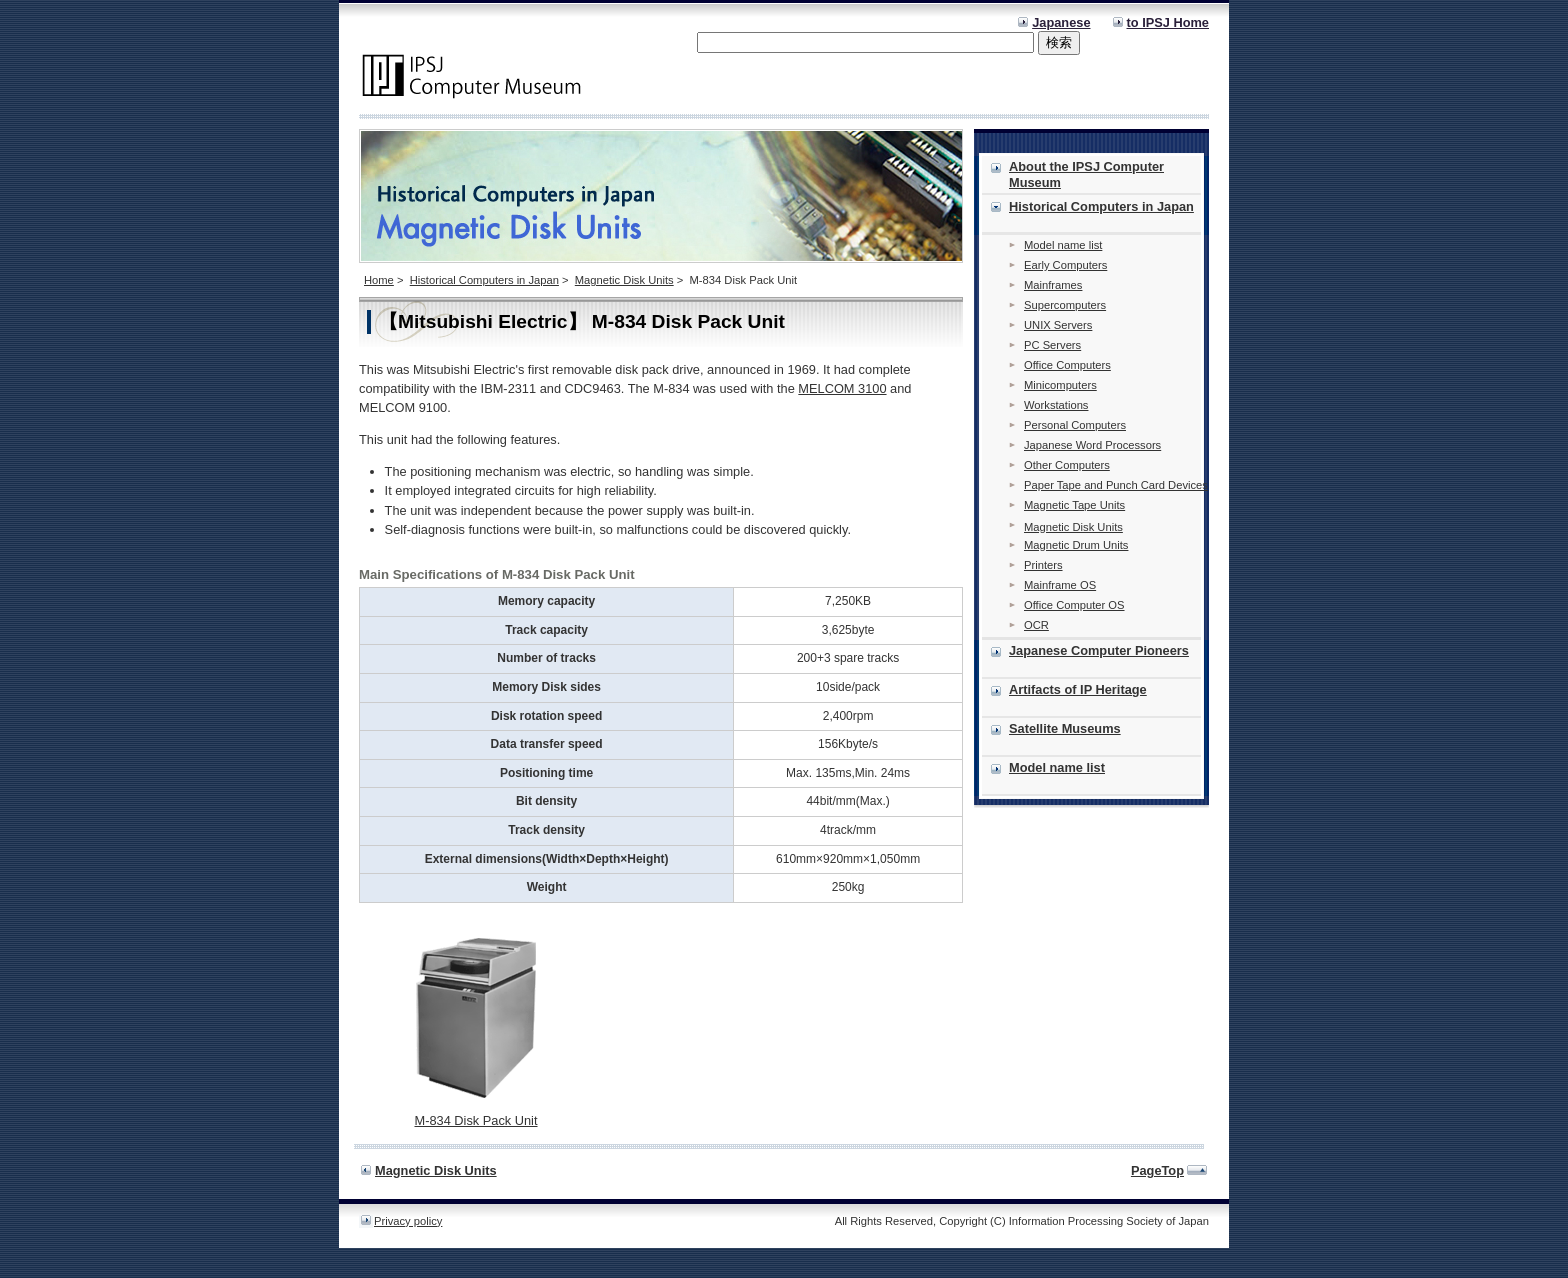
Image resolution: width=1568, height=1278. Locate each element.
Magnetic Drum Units (1076, 545)
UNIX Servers (1058, 325)
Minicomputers (1060, 385)
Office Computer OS (1074, 605)
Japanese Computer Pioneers (1099, 650)
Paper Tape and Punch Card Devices (1116, 485)
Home (379, 280)
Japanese (1061, 22)
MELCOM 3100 (842, 388)
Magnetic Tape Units (1074, 505)
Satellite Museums (1065, 728)
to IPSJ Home (1168, 22)
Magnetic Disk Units (624, 280)
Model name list (1063, 245)
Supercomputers (1065, 305)
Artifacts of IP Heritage (1078, 689)
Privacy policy (408, 1221)
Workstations (1056, 405)
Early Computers (1065, 265)
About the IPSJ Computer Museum (1086, 174)
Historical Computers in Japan (484, 280)
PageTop (1157, 1170)
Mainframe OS (1060, 585)
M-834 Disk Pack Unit (475, 1120)
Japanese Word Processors (1092, 445)
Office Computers (1067, 365)
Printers (1043, 565)
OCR (1036, 625)
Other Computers (1067, 465)
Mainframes (1053, 285)
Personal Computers (1075, 425)
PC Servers (1052, 345)
